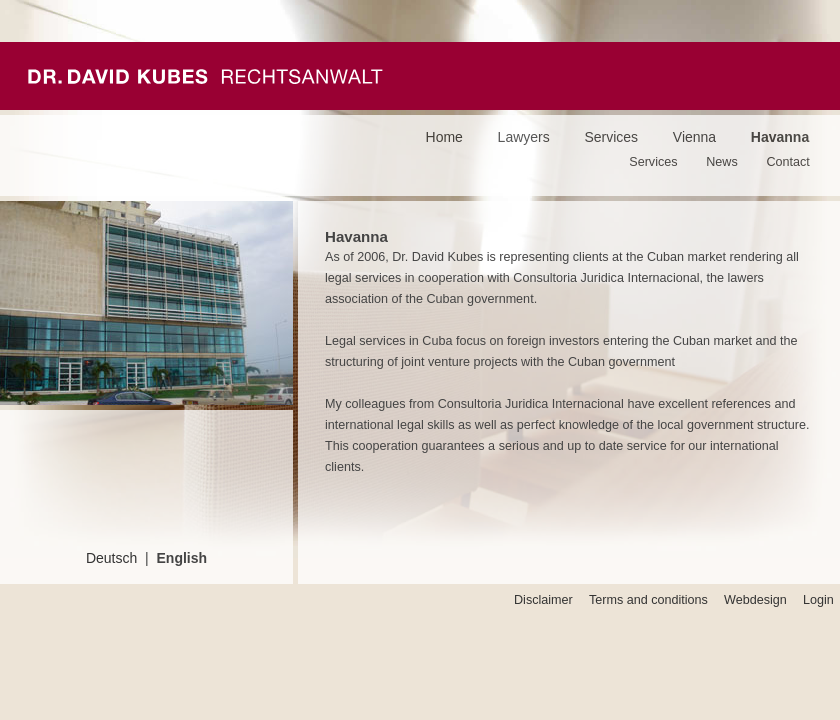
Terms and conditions (648, 600)
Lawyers (524, 137)
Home (444, 137)
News (722, 162)
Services (611, 137)
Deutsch (111, 558)
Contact (787, 162)
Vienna (694, 137)
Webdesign (755, 600)
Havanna (780, 137)
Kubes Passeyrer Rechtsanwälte (205, 76)
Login (818, 600)
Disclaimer (543, 600)
